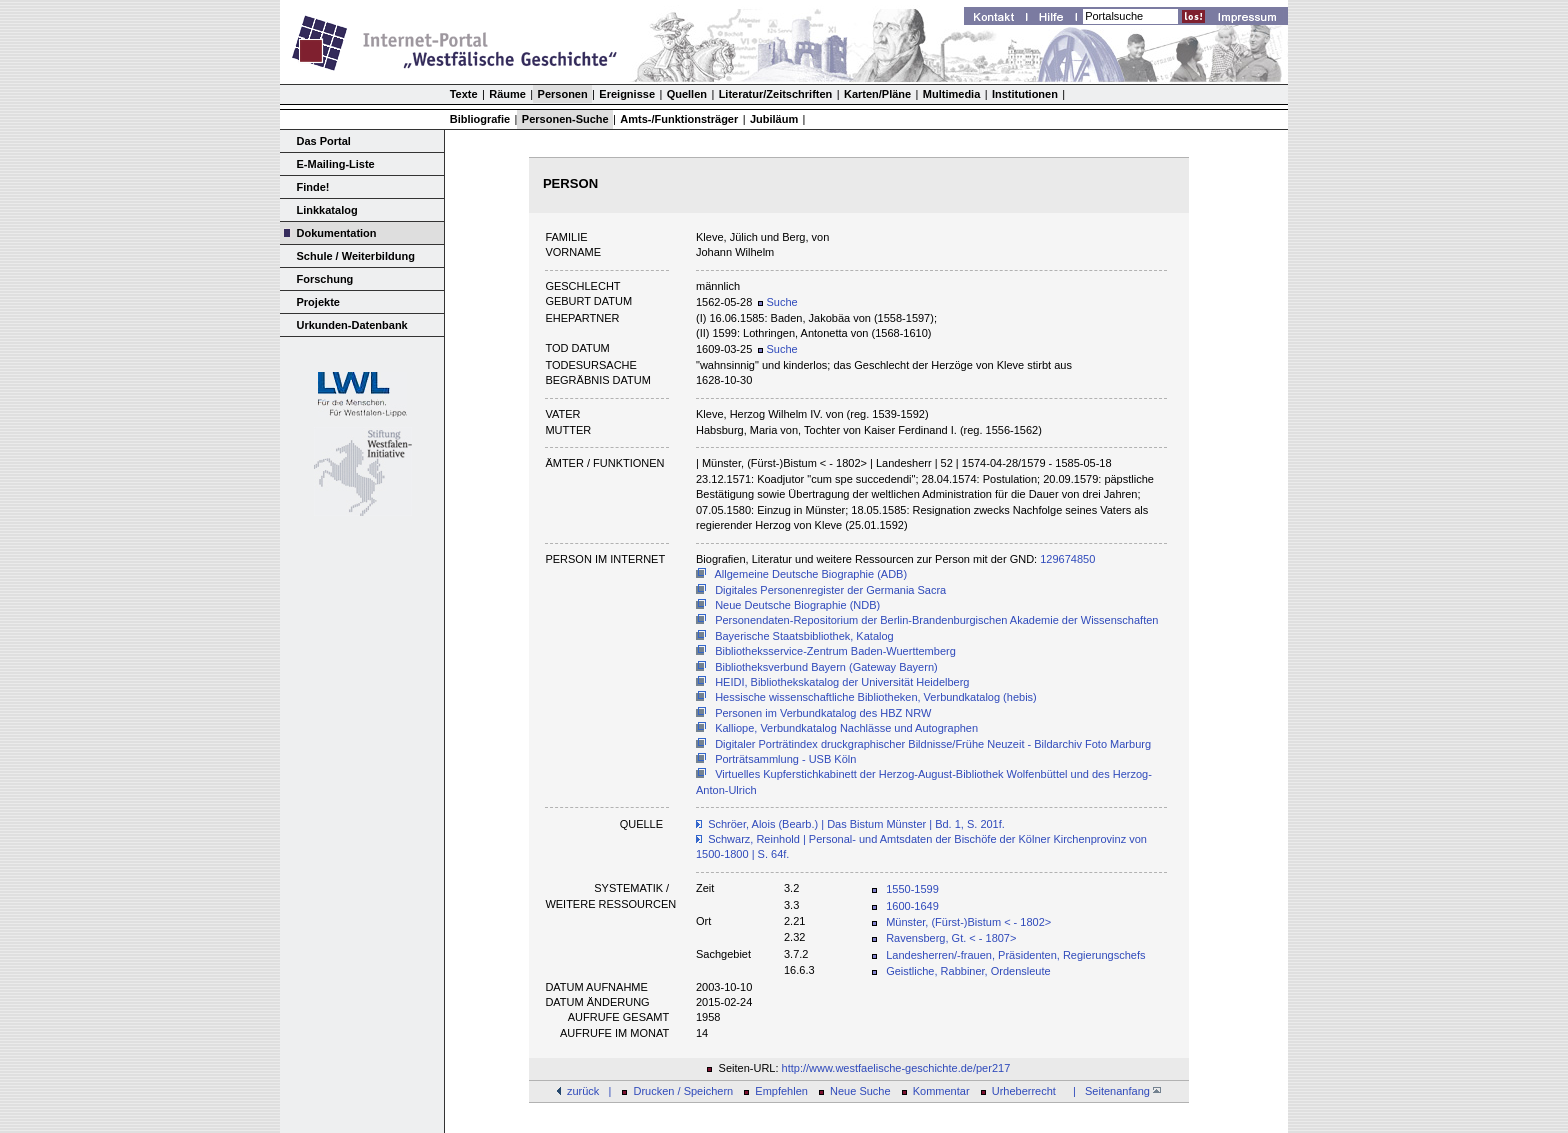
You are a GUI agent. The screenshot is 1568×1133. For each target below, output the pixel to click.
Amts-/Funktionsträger (679, 119)
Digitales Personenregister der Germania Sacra (830, 590)
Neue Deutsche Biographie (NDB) (797, 605)
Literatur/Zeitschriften (776, 94)
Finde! (313, 187)
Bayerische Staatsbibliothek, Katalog (804, 636)
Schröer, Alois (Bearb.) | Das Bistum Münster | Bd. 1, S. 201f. (856, 824)
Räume (507, 94)
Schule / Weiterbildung (356, 256)
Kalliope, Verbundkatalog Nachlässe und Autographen (846, 728)
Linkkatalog (327, 210)
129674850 (1067, 559)
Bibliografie (480, 119)
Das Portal (324, 141)
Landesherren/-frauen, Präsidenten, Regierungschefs (1015, 955)
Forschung (325, 279)
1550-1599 (912, 889)
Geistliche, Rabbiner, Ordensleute (968, 971)
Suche (777, 302)
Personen (563, 94)
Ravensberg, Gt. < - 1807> (951, 938)
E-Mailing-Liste (336, 164)
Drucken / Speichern (684, 1091)
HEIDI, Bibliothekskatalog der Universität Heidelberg (842, 682)
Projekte (318, 302)
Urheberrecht (1024, 1091)
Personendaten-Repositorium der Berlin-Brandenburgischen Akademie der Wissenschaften (936, 620)
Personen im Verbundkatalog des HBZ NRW (823, 713)
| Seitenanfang (1114, 1091)
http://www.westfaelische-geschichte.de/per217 (896, 1068)
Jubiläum (774, 119)
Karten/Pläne (877, 94)
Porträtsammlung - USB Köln (785, 759)
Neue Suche (860, 1091)
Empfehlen (781, 1091)
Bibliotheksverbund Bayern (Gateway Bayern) (826, 667)
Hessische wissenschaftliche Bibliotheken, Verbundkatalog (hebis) (876, 697)
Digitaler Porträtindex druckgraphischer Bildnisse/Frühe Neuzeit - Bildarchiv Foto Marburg (933, 744)
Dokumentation (337, 233)
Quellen (687, 94)
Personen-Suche (565, 119)
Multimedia (951, 94)
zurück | (589, 1091)
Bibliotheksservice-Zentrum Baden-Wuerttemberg (835, 651)
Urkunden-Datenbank (352, 325)
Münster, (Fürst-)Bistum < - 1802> (968, 922)
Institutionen (1025, 94)
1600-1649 (912, 906)
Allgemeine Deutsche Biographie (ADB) (811, 574)
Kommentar (941, 1091)
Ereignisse (627, 94)
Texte (464, 94)
